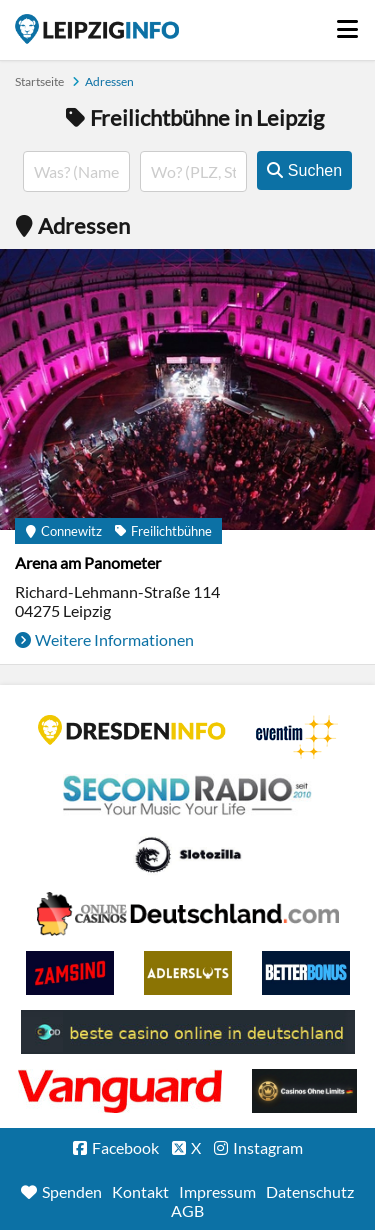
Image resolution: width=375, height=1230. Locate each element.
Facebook (125, 1147)
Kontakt (140, 1191)
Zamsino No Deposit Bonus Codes (70, 973)
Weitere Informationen (114, 639)
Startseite (97, 29)
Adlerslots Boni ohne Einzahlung (188, 973)
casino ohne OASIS (120, 1091)
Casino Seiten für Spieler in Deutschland (188, 855)
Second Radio (188, 796)
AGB (187, 1210)
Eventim (297, 737)
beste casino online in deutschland (188, 1032)
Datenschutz (310, 1191)
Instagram (268, 1147)
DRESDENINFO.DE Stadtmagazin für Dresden (132, 730)
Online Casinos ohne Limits (304, 1091)
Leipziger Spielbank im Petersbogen (188, 914)
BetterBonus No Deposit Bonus (306, 973)
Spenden (72, 1191)
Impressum (217, 1191)
